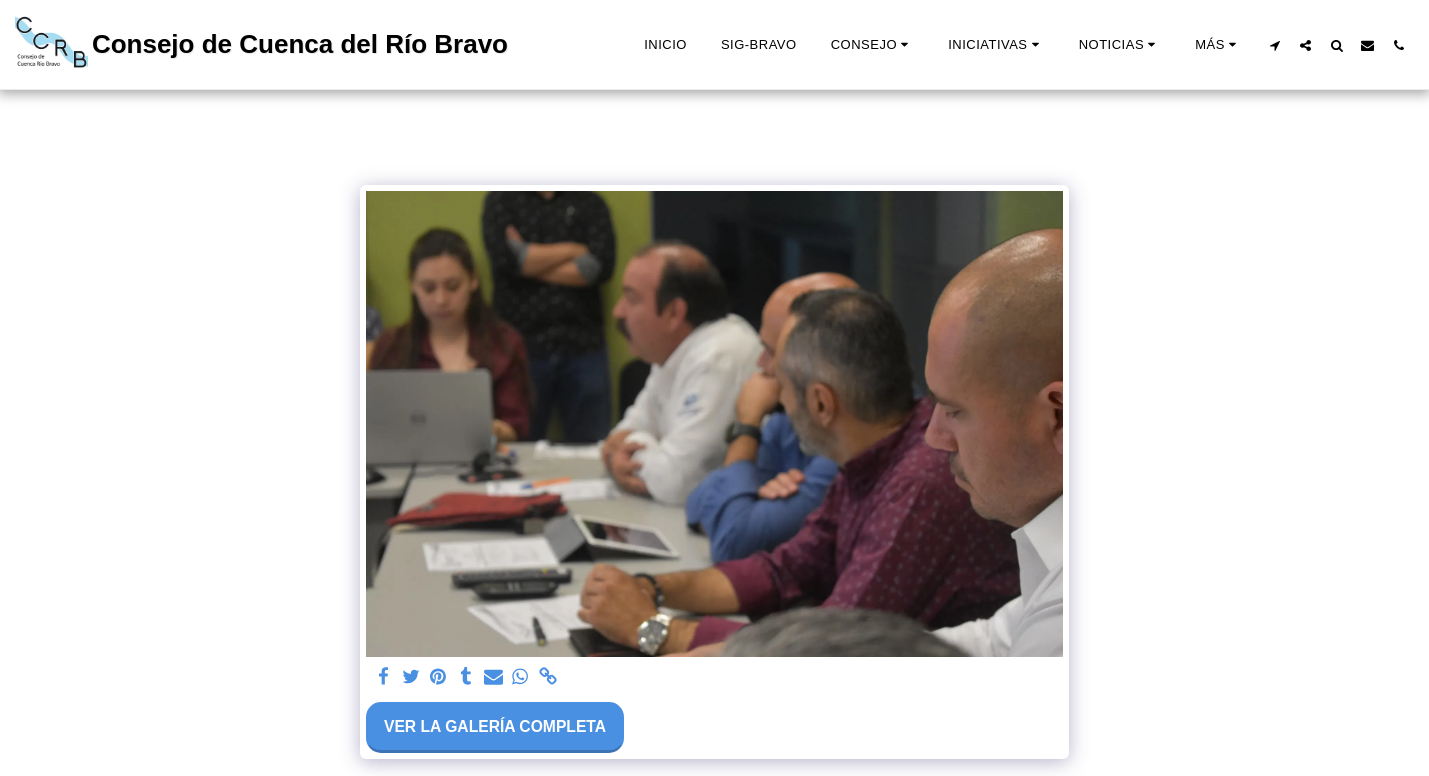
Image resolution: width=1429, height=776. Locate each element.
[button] (872, 45)
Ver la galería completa (495, 726)
